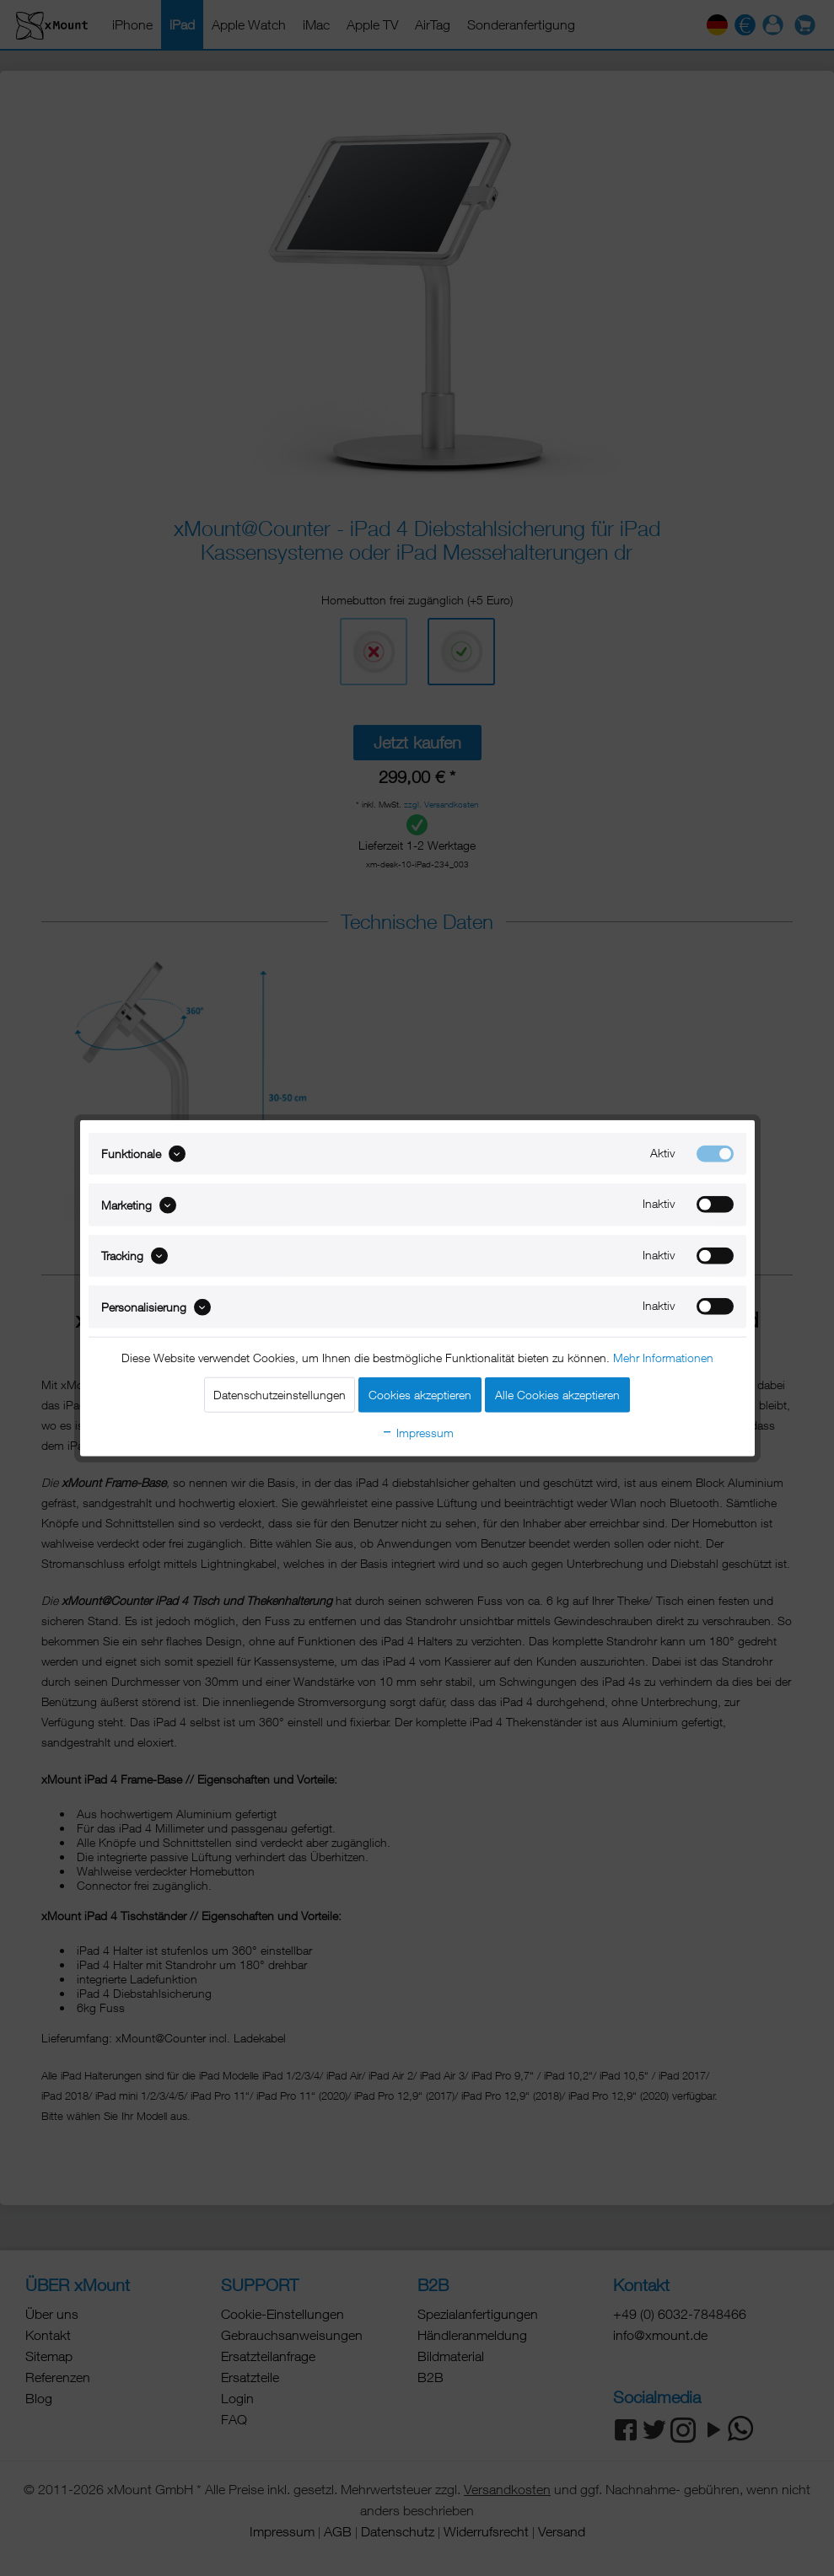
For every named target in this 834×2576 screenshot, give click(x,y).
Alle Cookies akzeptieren (557, 1394)
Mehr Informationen (663, 1357)
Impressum (417, 1432)
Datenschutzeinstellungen (279, 1394)
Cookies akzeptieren (420, 1394)
